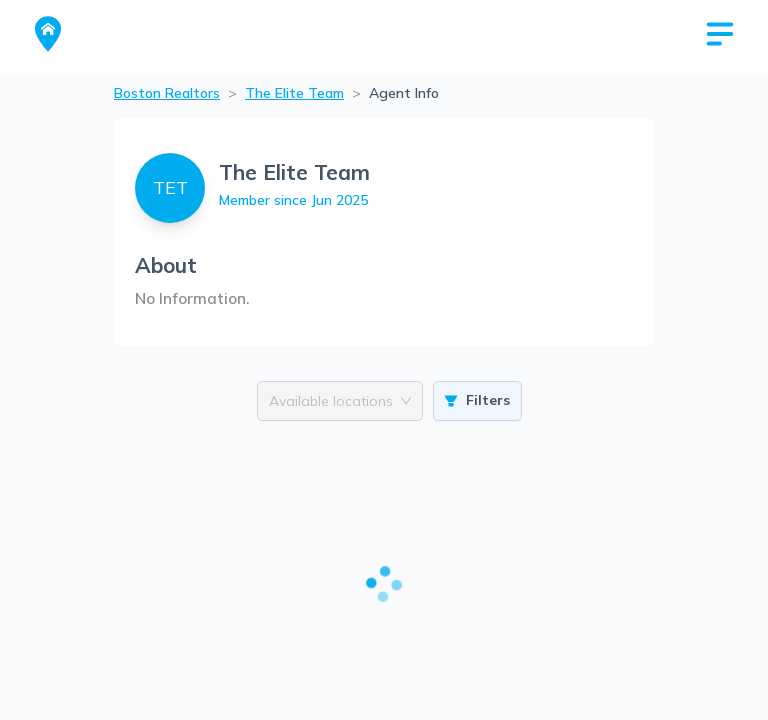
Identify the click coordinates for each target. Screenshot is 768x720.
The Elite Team (294, 93)
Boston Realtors (167, 93)
